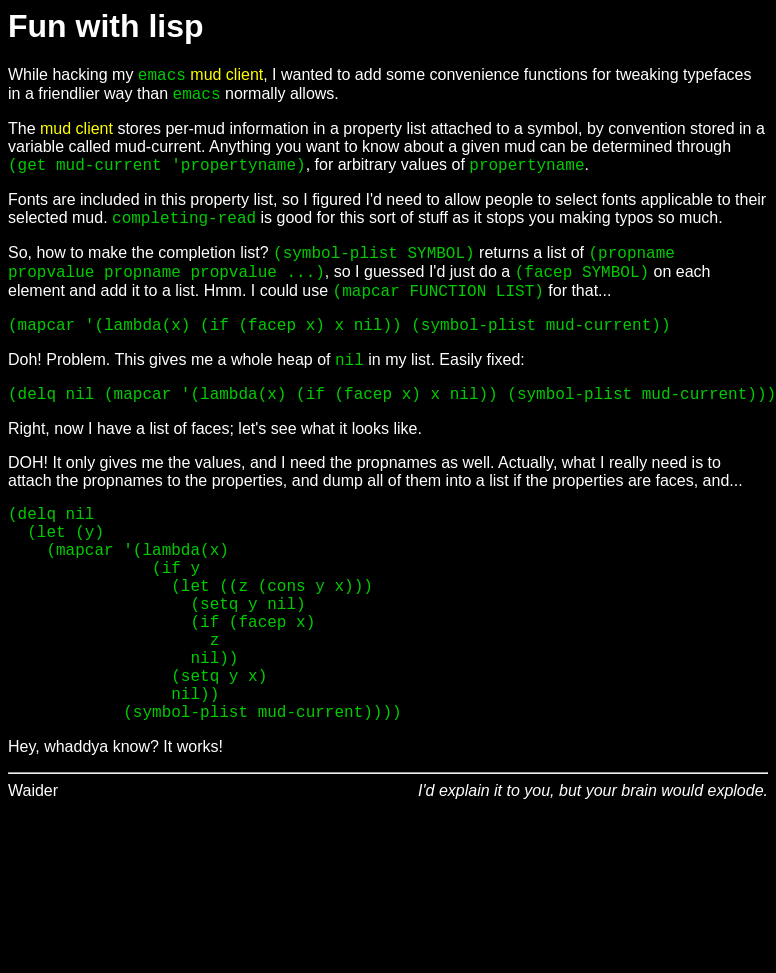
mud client (226, 74)
